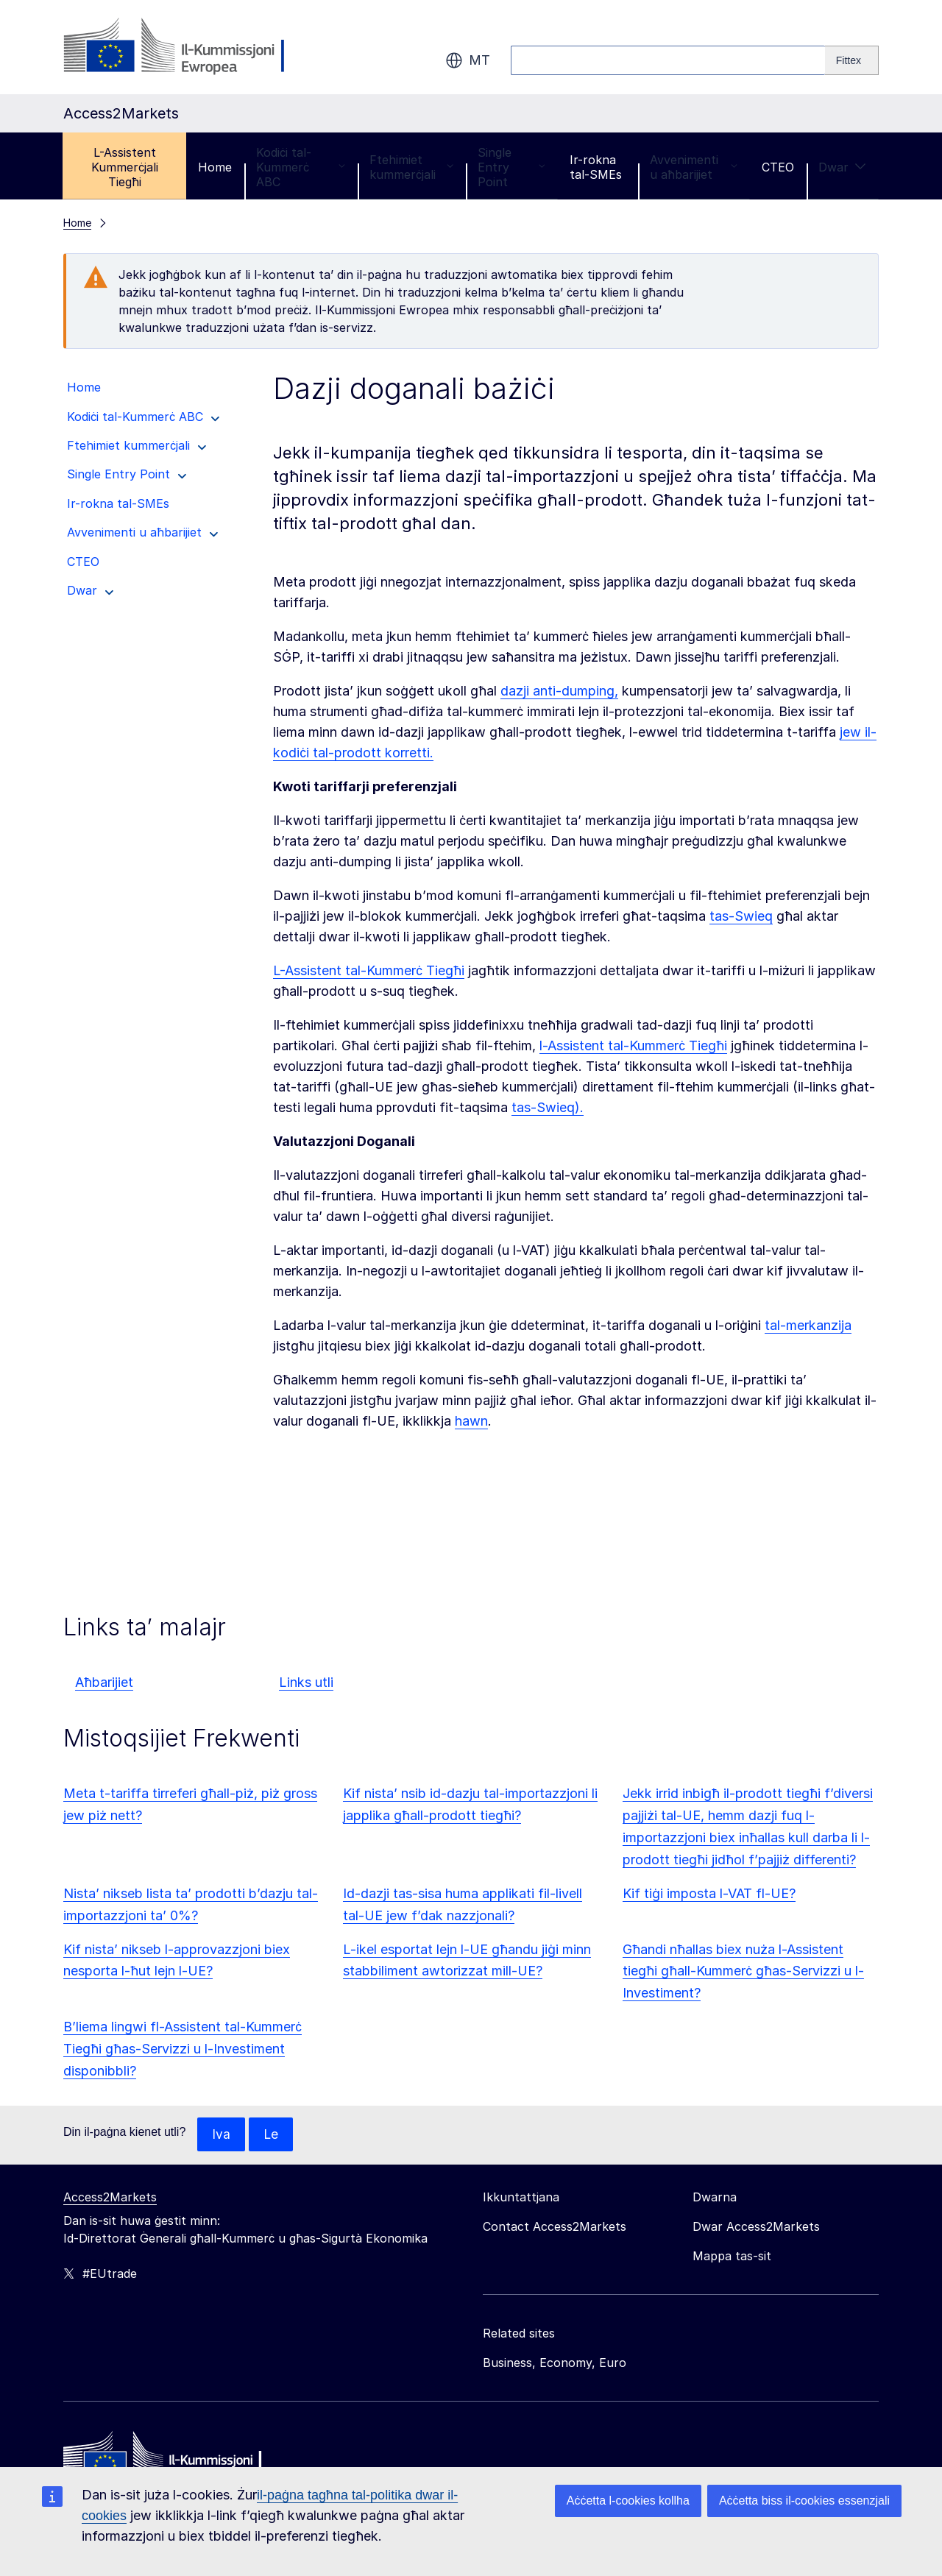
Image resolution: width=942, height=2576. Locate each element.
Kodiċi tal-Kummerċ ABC (300, 167)
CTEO (778, 167)
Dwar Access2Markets (756, 2227)
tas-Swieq (741, 916)
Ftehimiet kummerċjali (411, 167)
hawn (471, 1421)
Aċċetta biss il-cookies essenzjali (804, 2500)
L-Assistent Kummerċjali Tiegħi (124, 167)
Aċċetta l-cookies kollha (628, 2500)
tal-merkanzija (808, 1325)
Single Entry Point (511, 167)
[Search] (852, 60)
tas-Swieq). (547, 1107)
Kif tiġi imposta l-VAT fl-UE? (709, 1893)
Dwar (842, 167)
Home (215, 167)
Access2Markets (110, 2197)
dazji (516, 690)
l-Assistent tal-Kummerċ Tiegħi (633, 1045)
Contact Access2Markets (554, 2227)
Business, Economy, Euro (554, 2363)
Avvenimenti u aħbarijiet (693, 167)
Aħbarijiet (104, 1682)
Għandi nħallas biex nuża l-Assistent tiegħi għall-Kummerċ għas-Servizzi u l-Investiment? (743, 1971)
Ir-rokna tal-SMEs (596, 167)
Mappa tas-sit (732, 2256)
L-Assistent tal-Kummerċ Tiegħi (368, 970)
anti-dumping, (575, 690)
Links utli (306, 1682)
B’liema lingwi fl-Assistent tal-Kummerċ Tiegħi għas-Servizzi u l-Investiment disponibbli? (182, 2048)
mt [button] (467, 60)
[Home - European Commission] (170, 2460)
